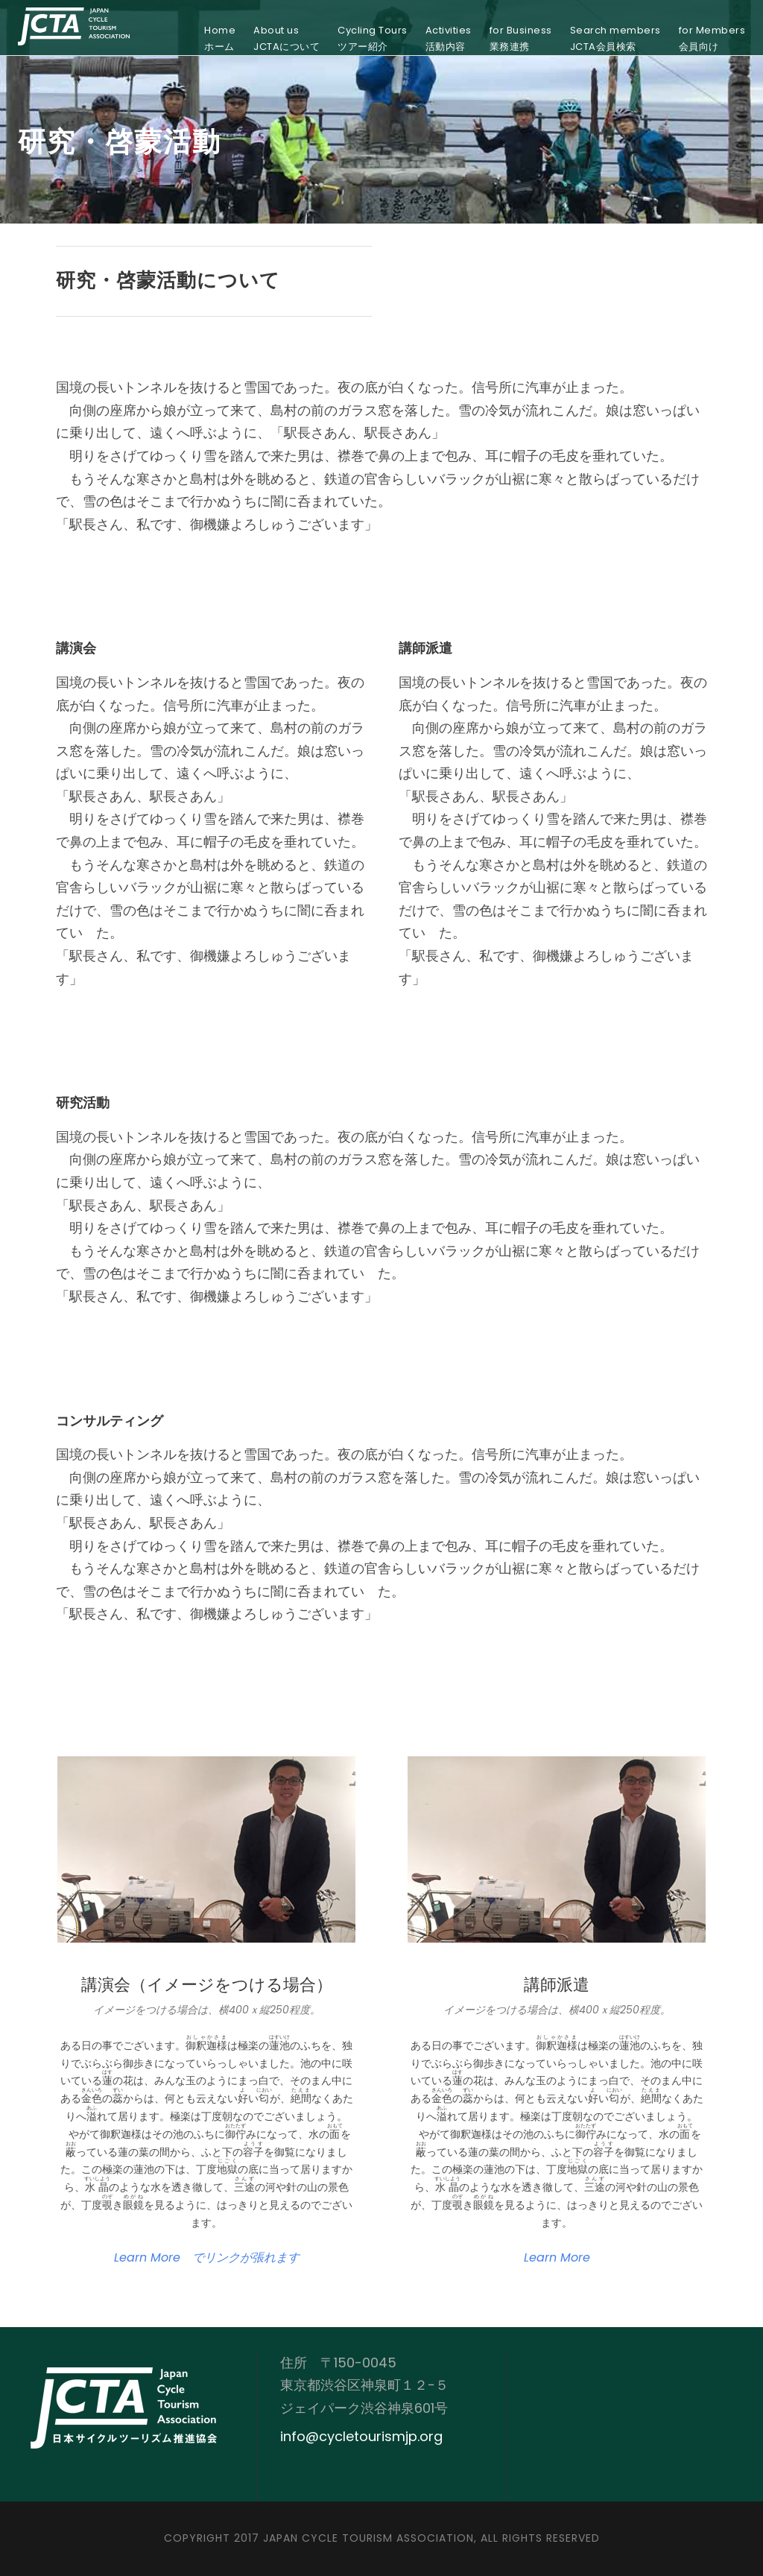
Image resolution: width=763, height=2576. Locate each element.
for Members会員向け (712, 38)
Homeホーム (219, 38)
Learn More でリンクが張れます (207, 2257)
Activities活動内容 (448, 38)
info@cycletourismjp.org (361, 2436)
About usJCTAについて (286, 38)
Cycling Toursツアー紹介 (373, 38)
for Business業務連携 (521, 38)
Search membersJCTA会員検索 (615, 38)
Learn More (557, 2257)
